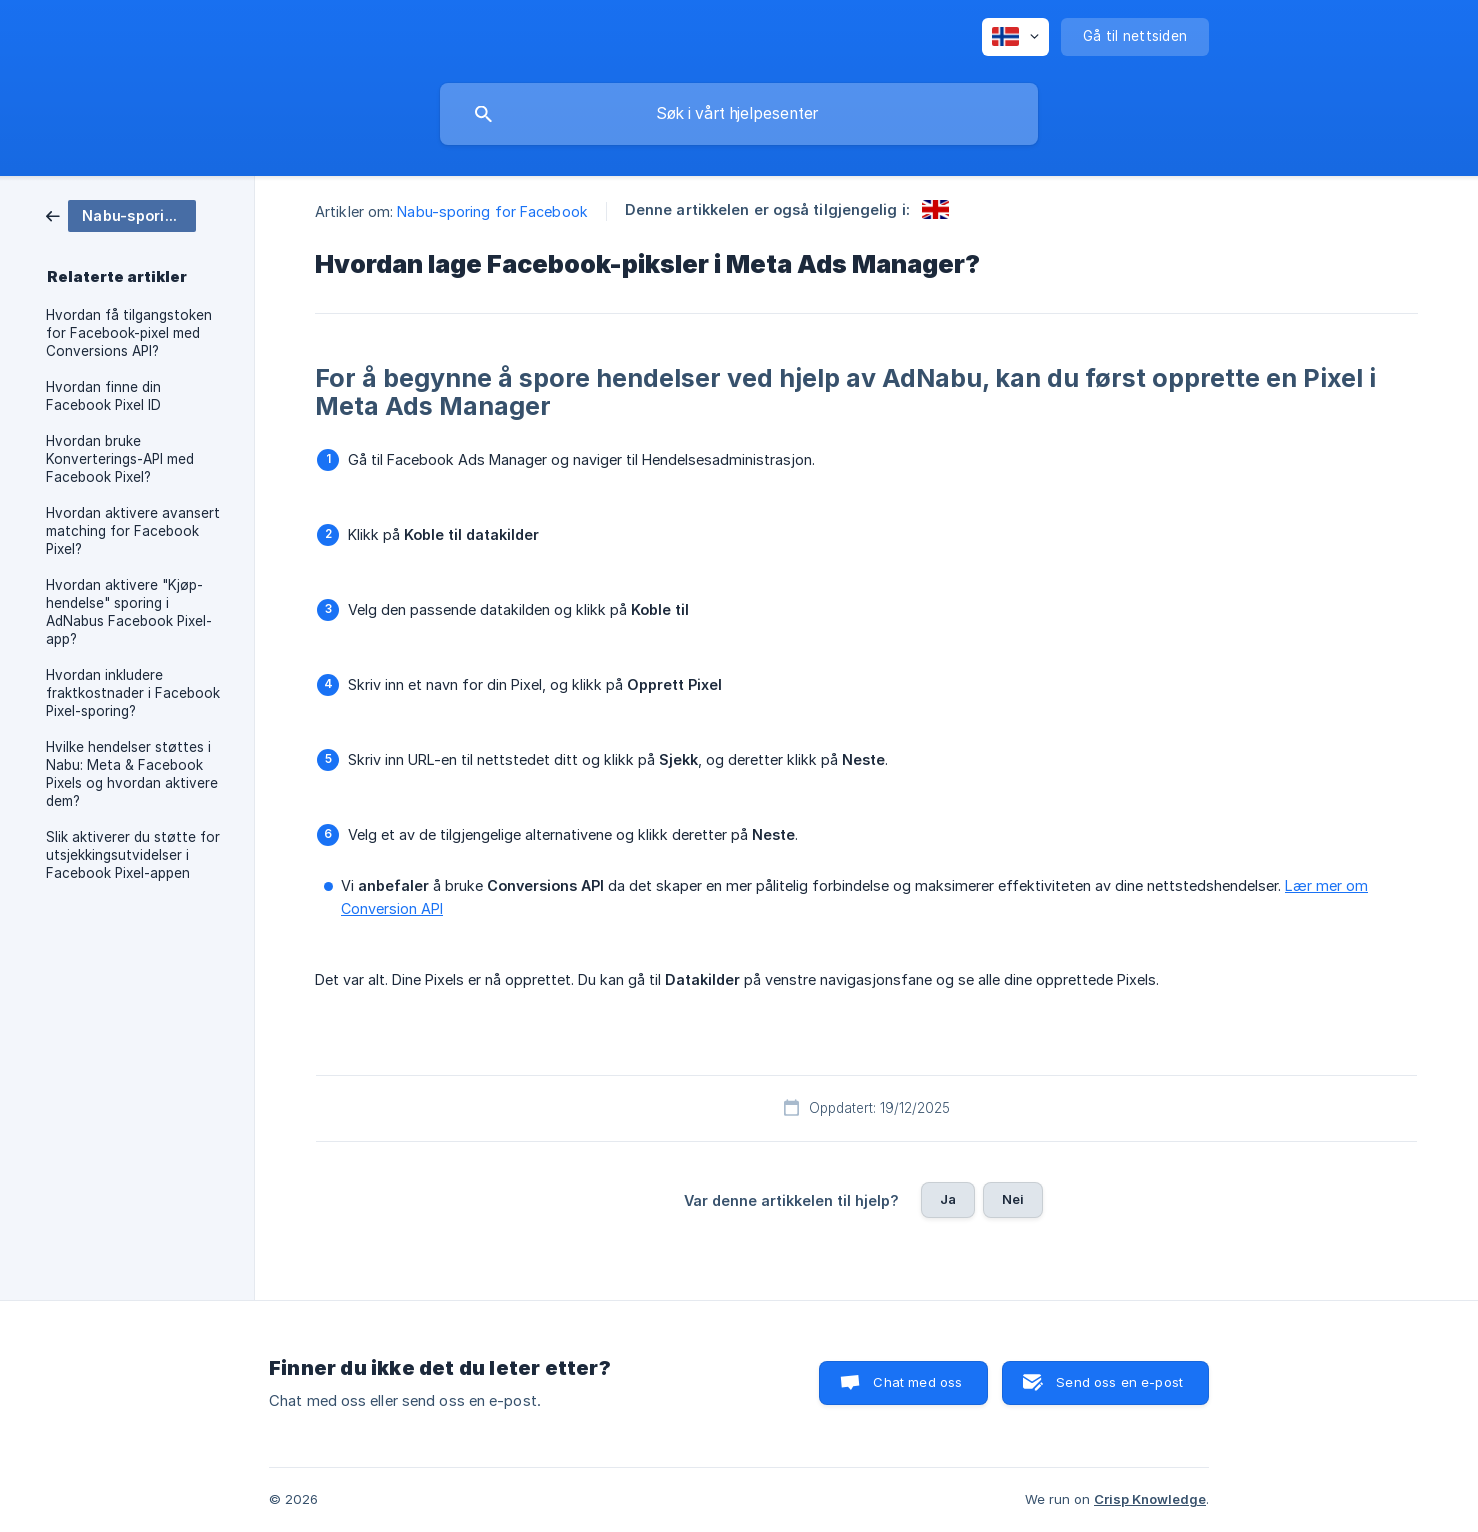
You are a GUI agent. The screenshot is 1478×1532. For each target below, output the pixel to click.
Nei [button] (1013, 1199)
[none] (1015, 37)
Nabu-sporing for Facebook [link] (492, 211)
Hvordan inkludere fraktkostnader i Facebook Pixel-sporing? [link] (133, 693)
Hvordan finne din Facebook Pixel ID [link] (103, 396)
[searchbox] (739, 114)
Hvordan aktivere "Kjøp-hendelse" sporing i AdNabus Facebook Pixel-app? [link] (129, 612)
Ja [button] (948, 1199)
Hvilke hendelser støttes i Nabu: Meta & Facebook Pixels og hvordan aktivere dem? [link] (132, 774)
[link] (121, 214)
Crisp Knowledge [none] (1150, 1499)
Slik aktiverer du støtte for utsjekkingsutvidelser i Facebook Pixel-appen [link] (133, 855)
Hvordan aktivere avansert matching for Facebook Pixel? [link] (133, 531)
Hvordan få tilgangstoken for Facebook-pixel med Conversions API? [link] (129, 333)
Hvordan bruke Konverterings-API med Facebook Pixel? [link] (120, 459)
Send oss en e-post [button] (1119, 1382)
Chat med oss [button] (917, 1382)
